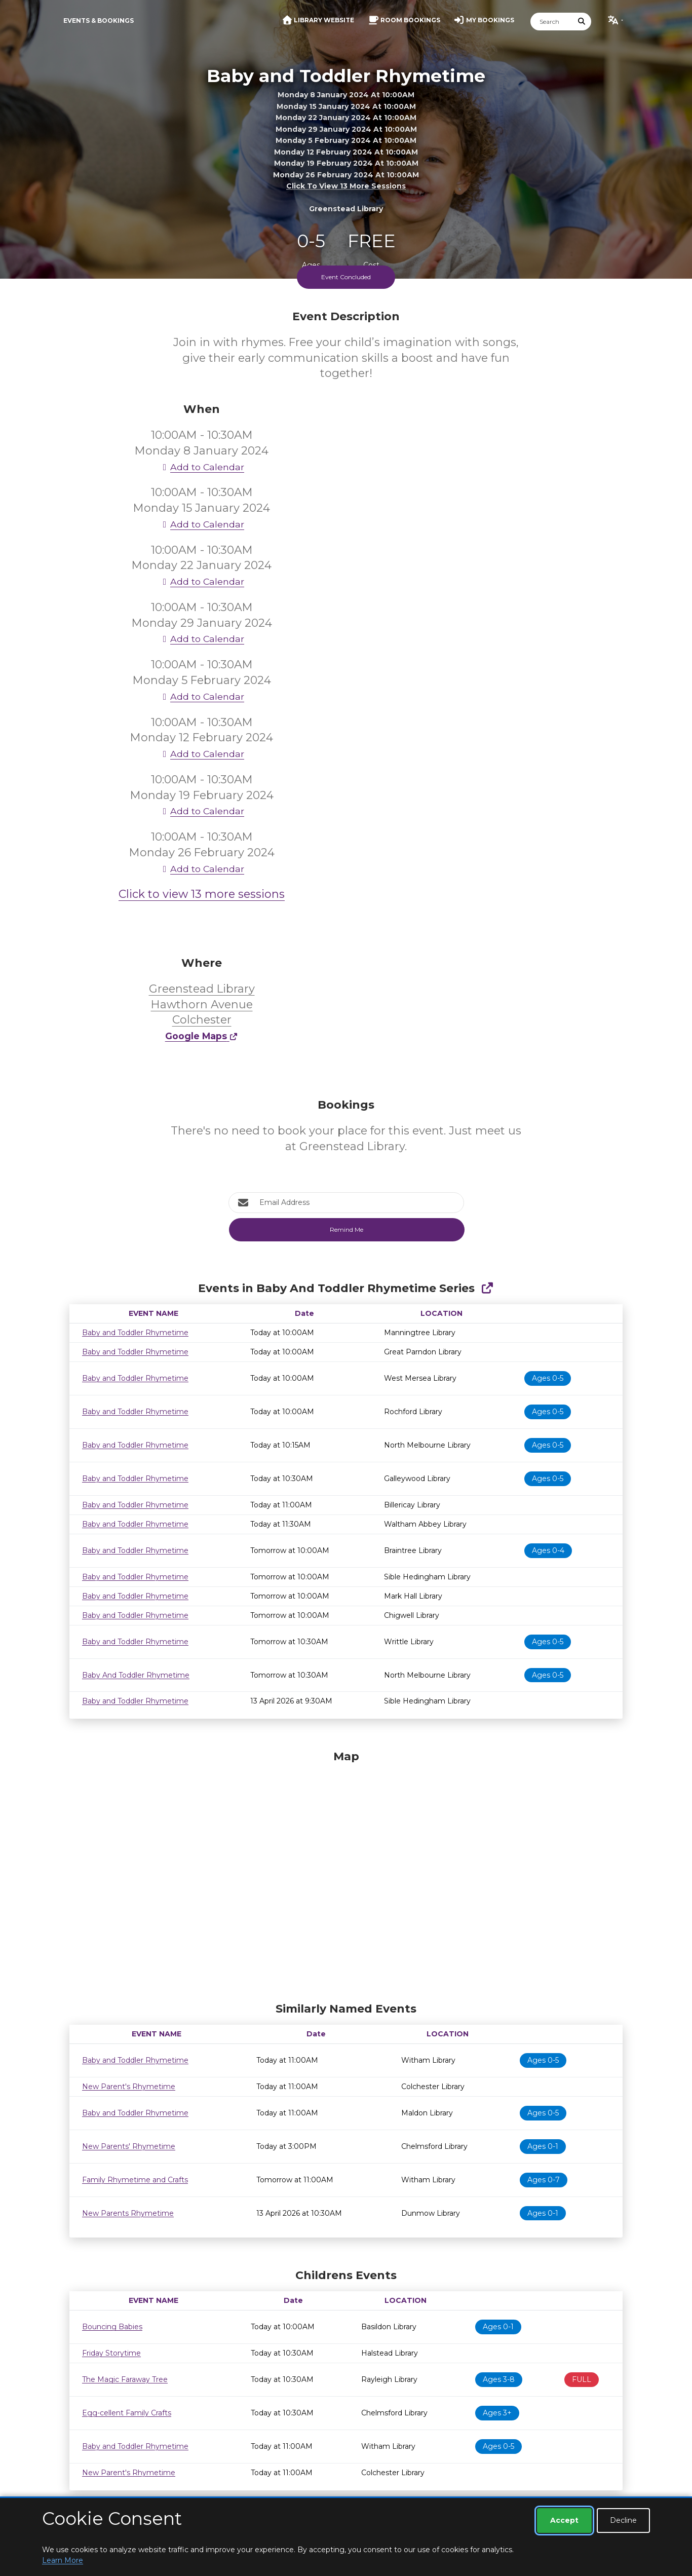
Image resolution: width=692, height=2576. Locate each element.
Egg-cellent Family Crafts (126, 2412)
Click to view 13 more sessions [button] (346, 186)
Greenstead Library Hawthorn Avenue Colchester (202, 1004)
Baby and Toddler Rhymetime (135, 1332)
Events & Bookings (98, 20)
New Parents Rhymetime (128, 2213)
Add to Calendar (201, 467)
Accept (564, 2520)
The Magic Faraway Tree (125, 2379)
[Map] (346, 1873)
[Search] (551, 21)
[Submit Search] (582, 21)
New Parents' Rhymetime (128, 2146)
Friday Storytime (111, 2353)
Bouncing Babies (112, 2326)
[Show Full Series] (487, 1288)
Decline (623, 2520)
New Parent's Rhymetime (128, 2086)
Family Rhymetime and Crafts (135, 2179)
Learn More (62, 2560)
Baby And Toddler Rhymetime (135, 1675)
